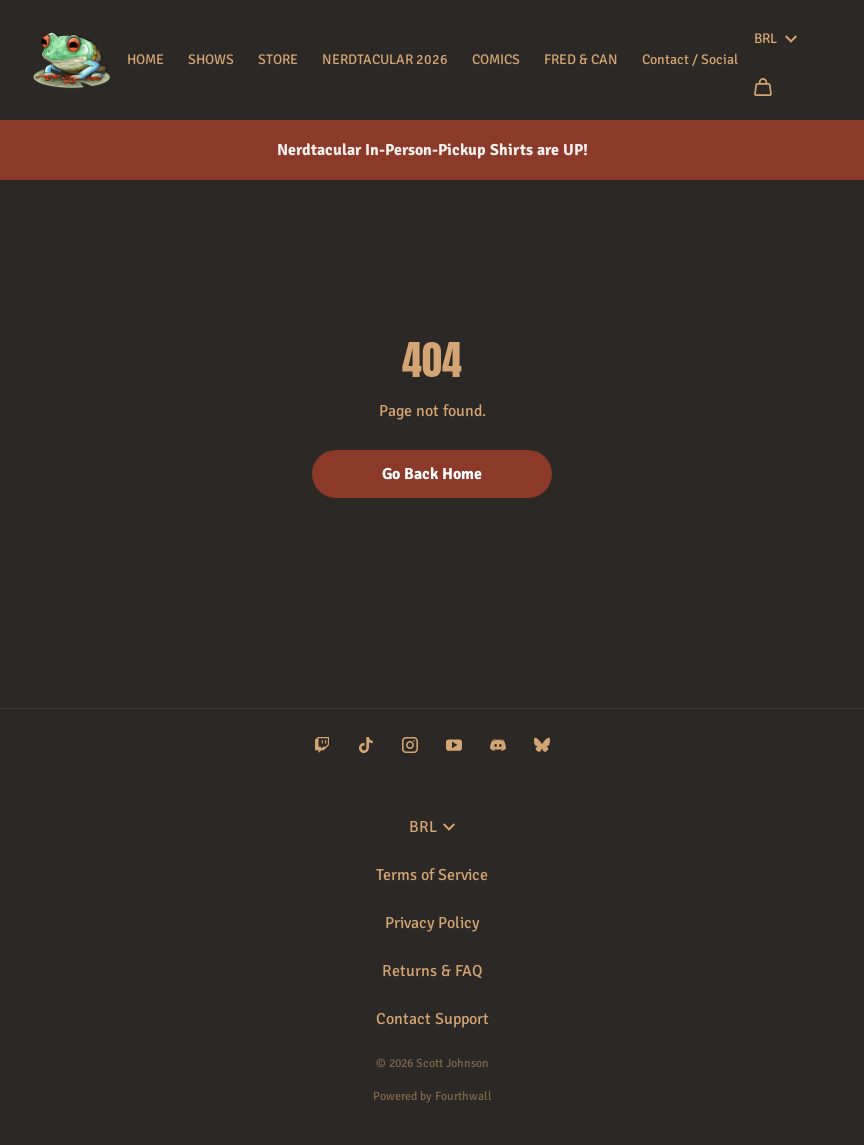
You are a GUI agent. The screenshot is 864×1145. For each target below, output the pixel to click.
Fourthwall (463, 1096)
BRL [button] (432, 827)
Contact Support (432, 1019)
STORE (278, 59)
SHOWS (211, 59)
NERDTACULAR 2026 (385, 59)
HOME (145, 59)
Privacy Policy (432, 923)
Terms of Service (432, 875)
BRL (775, 38)
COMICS (496, 59)
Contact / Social (690, 59)
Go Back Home (432, 474)
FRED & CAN (581, 59)
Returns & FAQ (432, 971)
